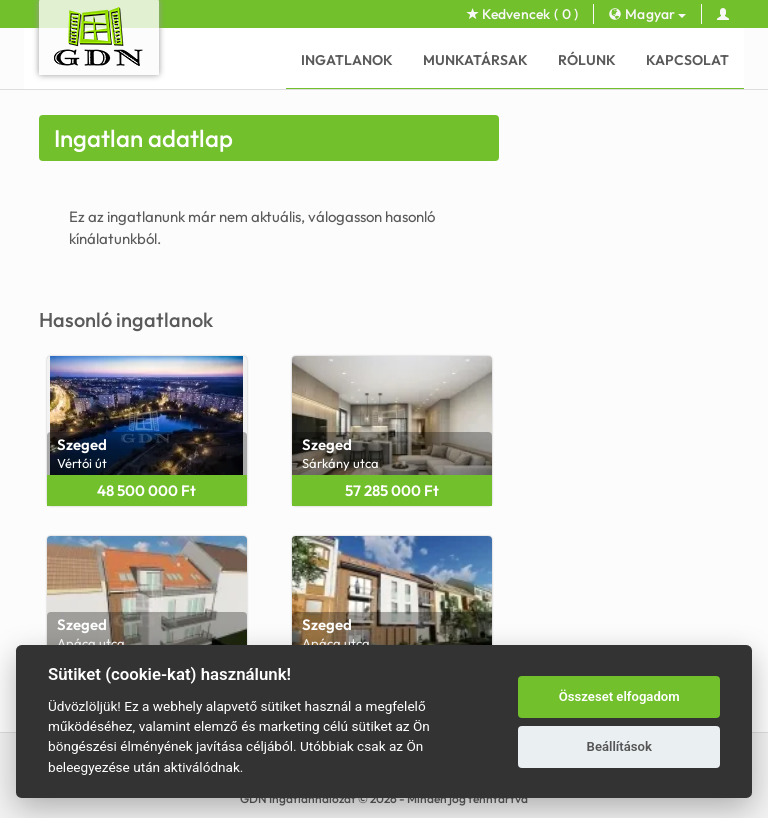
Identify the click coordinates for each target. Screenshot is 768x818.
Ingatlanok (347, 60)
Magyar (647, 14)
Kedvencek (523, 14)
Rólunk (587, 60)
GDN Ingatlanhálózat (298, 798)
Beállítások (619, 746)
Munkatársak (475, 60)
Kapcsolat (687, 60)
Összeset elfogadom (619, 696)
